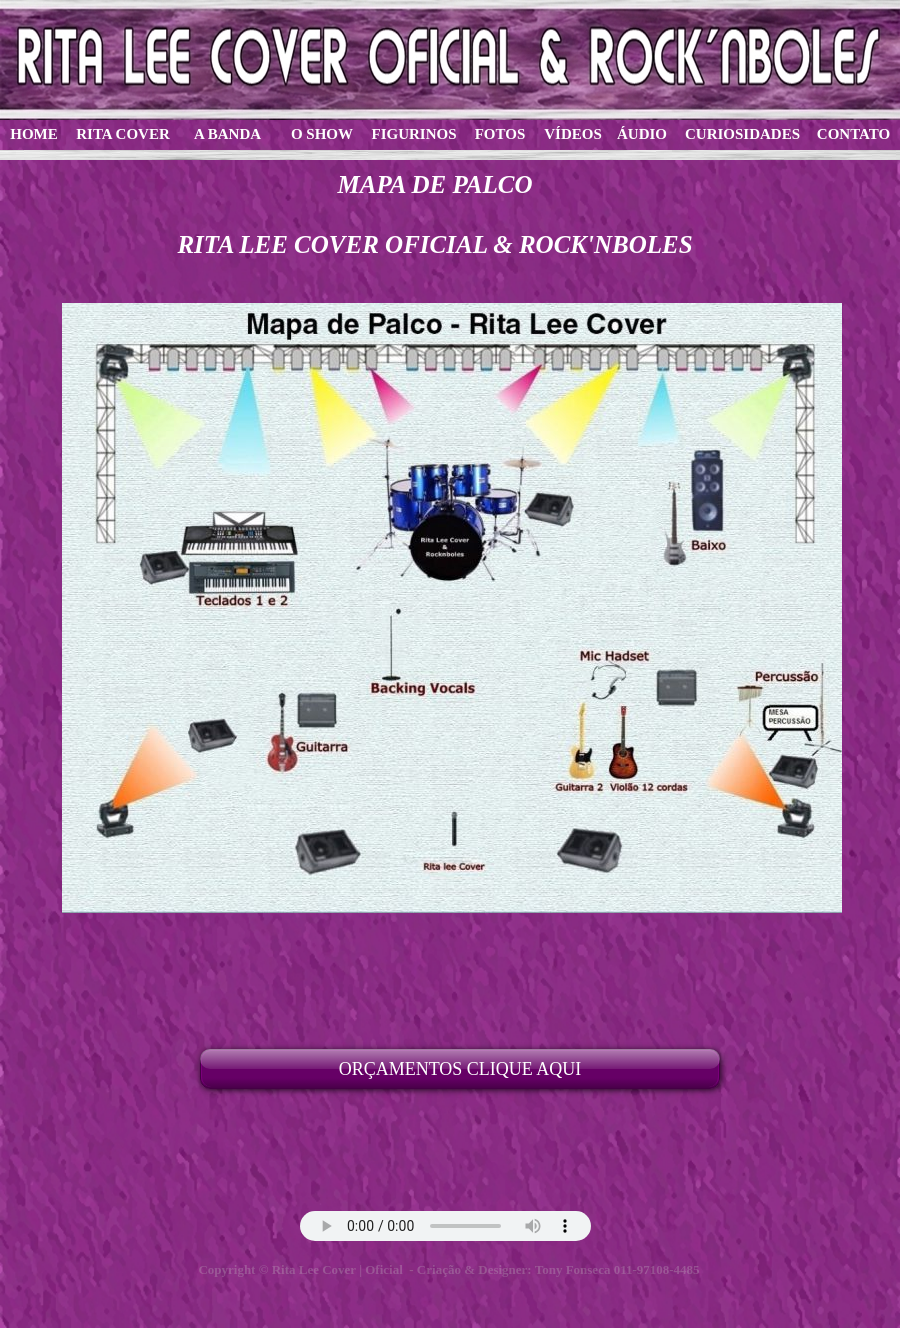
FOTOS (500, 134)
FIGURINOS (413, 134)
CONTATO (853, 134)
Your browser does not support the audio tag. (445, 1226)
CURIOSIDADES (742, 134)
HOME (34, 134)
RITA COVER (123, 134)
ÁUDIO (642, 134)
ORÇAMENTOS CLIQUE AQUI (460, 1069)
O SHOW (322, 134)
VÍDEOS (573, 134)
